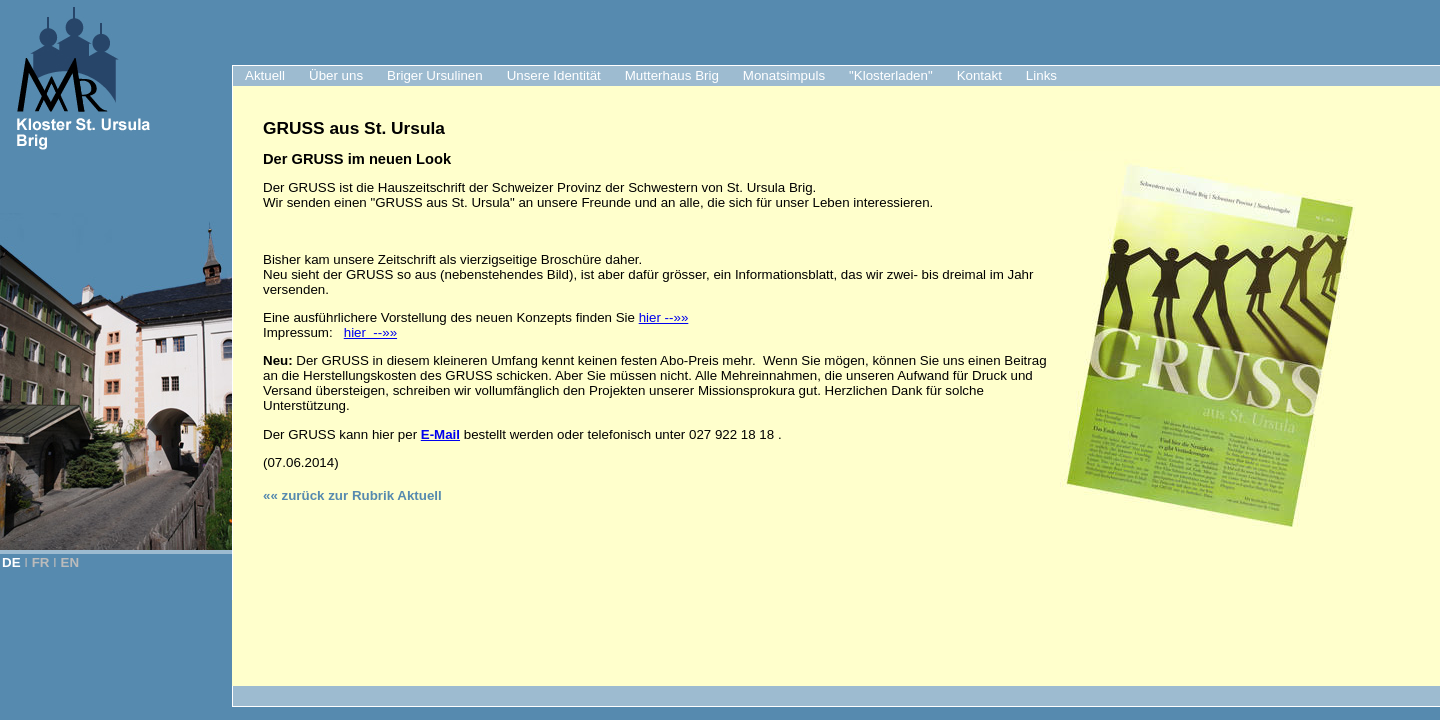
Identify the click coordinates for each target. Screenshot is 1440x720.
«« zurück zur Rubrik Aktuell (352, 495)
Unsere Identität (554, 75)
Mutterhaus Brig (672, 75)
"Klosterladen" (891, 75)
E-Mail (440, 434)
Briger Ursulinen (435, 75)
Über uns (336, 75)
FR (41, 562)
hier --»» (664, 317)
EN (70, 562)
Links (1041, 75)
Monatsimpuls (784, 75)
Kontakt (979, 75)
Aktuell (265, 75)
